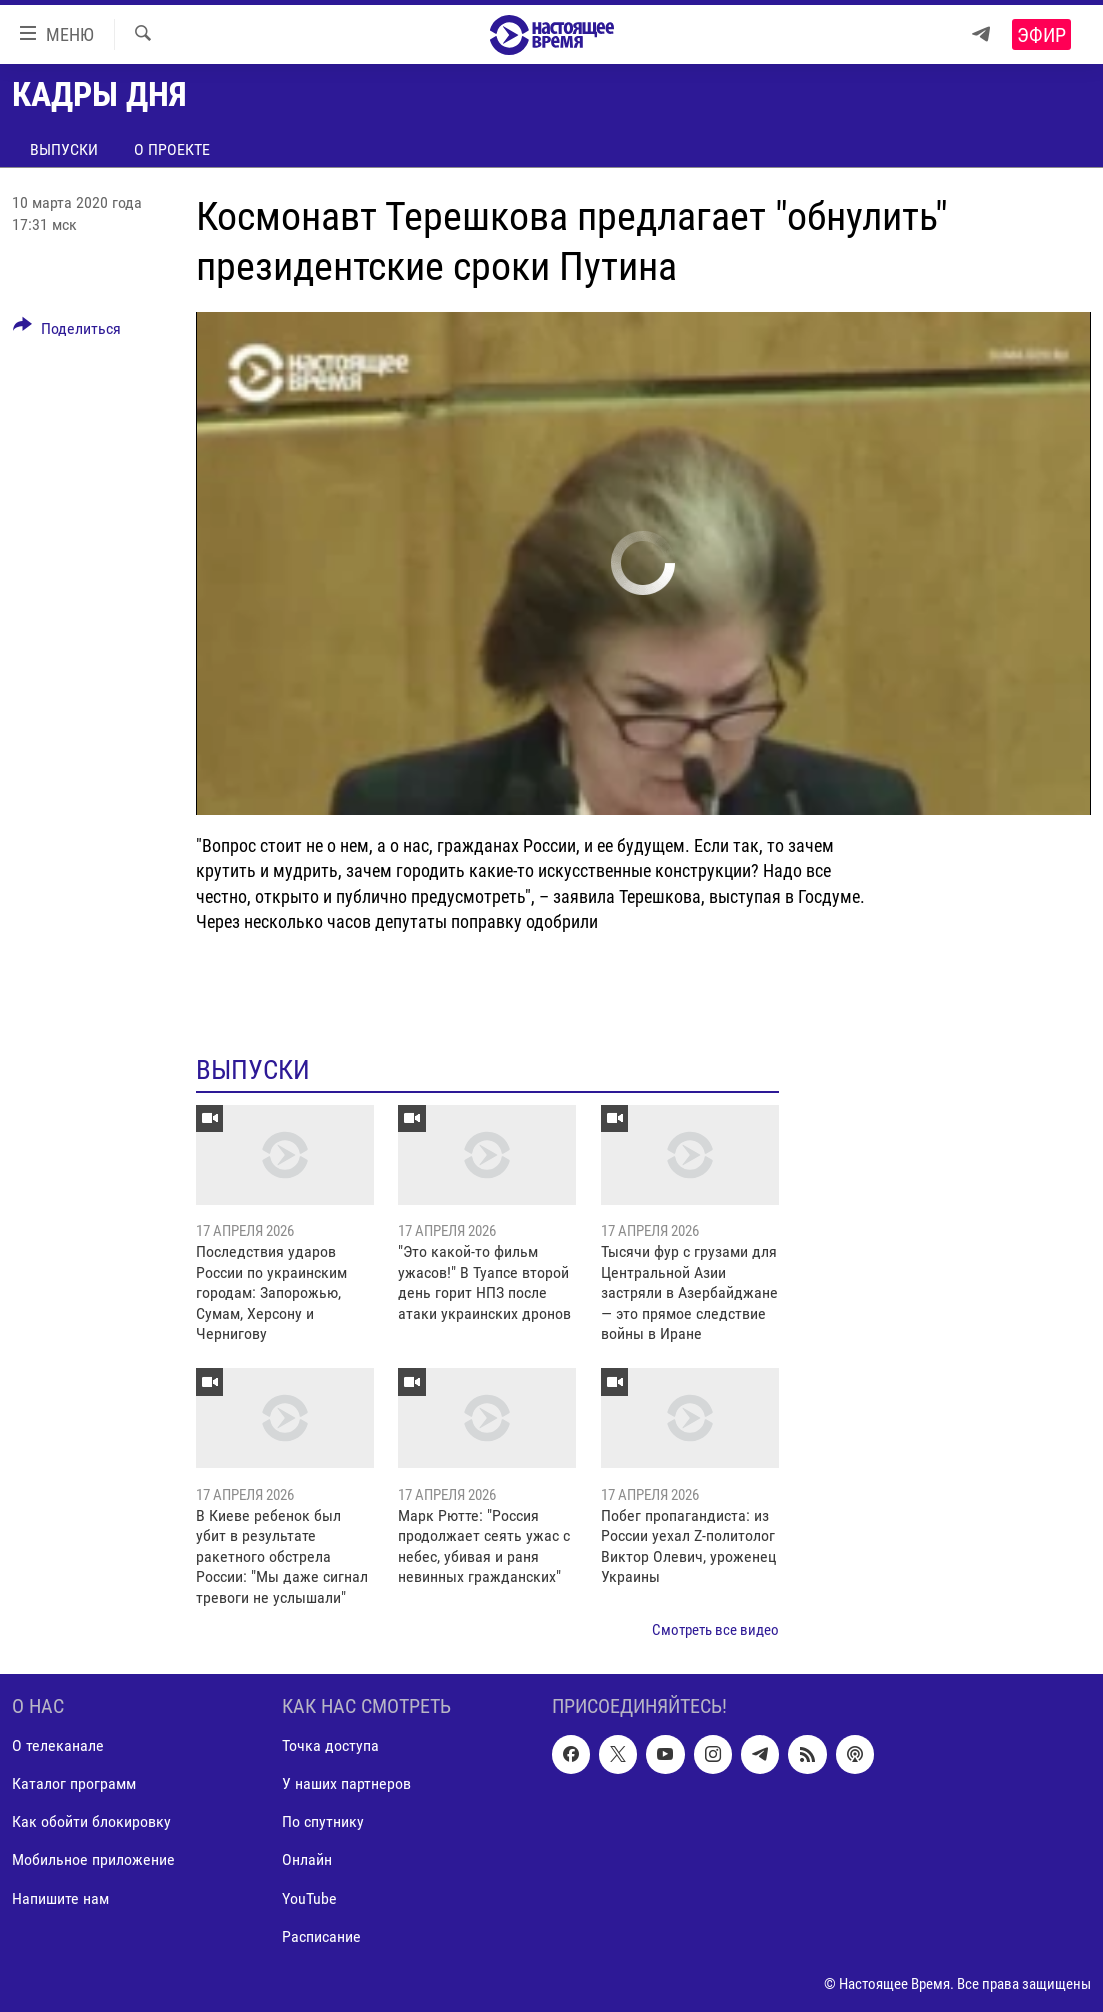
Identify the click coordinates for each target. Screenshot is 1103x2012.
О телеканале (58, 1746)
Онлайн (307, 1860)
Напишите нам (60, 1898)
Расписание (321, 1936)
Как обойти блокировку (91, 1822)
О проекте (172, 149)
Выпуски (64, 149)
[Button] (67, 332)
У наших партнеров (346, 1784)
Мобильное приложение (93, 1860)
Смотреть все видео (715, 1630)
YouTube (309, 1898)
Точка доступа (330, 1746)
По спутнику (323, 1822)
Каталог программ (74, 1784)
